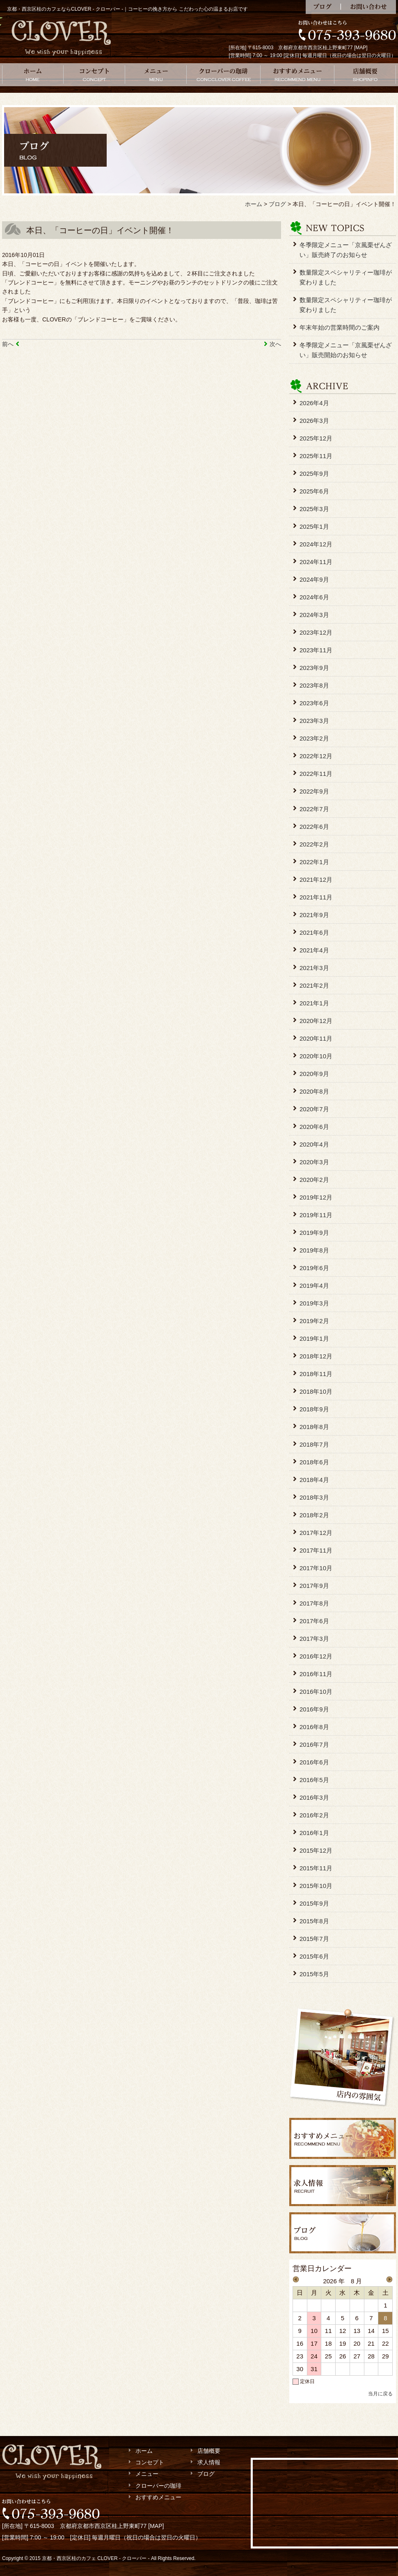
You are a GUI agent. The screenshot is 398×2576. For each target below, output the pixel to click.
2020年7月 (314, 1109)
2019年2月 (314, 1320)
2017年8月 (314, 1603)
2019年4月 (314, 1285)
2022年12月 (316, 755)
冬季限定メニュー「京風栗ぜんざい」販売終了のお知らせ (346, 249)
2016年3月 (314, 1797)
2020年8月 (314, 1091)
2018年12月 (316, 1356)
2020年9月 (314, 1073)
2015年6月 (314, 1956)
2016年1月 (314, 1832)
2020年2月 (314, 1179)
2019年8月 (314, 1250)
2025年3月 (314, 508)
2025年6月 (314, 491)
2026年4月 (314, 402)
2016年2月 (314, 1815)
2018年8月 (314, 1426)
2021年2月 (314, 985)
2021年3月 (314, 967)
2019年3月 (314, 1303)
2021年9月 (314, 914)
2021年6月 (314, 932)
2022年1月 (314, 861)
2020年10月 (316, 1056)
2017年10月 (316, 1567)
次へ (275, 344)
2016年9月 (314, 1709)
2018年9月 (314, 1409)
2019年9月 (314, 1232)
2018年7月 (314, 1444)
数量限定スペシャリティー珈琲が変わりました (346, 277)
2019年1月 (314, 1338)
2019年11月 (316, 1214)
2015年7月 (314, 1938)
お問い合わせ (368, 7)
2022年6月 (314, 826)
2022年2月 (314, 844)
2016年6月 (314, 1762)
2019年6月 (314, 1267)
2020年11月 (316, 1038)
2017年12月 (316, 1532)
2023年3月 (314, 720)
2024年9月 (314, 579)
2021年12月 (316, 879)
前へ (8, 344)
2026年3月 (314, 420)
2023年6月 (314, 703)
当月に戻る (380, 2394)
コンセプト (94, 74)
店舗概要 (365, 74)
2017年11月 (316, 1550)
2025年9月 (314, 473)
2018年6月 (314, 1462)
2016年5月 (314, 1779)
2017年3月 (314, 1638)
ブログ (323, 7)
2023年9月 (314, 667)
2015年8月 (314, 1921)
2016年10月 (316, 1691)
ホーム (33, 74)
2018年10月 (316, 1391)
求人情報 (208, 2462)
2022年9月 (314, 791)
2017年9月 (314, 1585)
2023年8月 (314, 685)
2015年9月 (314, 1903)
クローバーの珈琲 (224, 74)
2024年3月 (314, 614)
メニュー (156, 74)
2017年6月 (314, 1620)
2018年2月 (314, 1515)
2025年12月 (316, 438)
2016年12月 (316, 1656)
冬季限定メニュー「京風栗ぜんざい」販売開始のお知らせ (346, 350)
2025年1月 (314, 526)
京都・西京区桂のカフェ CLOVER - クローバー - (96, 2558)
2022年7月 (314, 808)
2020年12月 (316, 1020)
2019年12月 (316, 1197)
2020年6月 (314, 1126)
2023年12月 (316, 632)
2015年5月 (314, 1973)
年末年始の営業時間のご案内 (340, 327)
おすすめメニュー (297, 74)
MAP (360, 47)
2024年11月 (316, 561)
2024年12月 (316, 544)
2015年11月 (316, 1868)
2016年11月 (316, 1673)
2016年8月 (314, 1726)
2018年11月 (316, 1373)
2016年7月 (314, 1744)
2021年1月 (314, 1003)
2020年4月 (314, 1144)
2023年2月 (314, 738)
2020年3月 (314, 1161)
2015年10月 (316, 1885)
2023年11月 (316, 650)
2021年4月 (314, 950)
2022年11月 (316, 773)
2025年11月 (316, 455)
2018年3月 (314, 1497)
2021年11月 (316, 897)
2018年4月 (314, 1479)
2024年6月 (314, 597)
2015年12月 (316, 1850)
